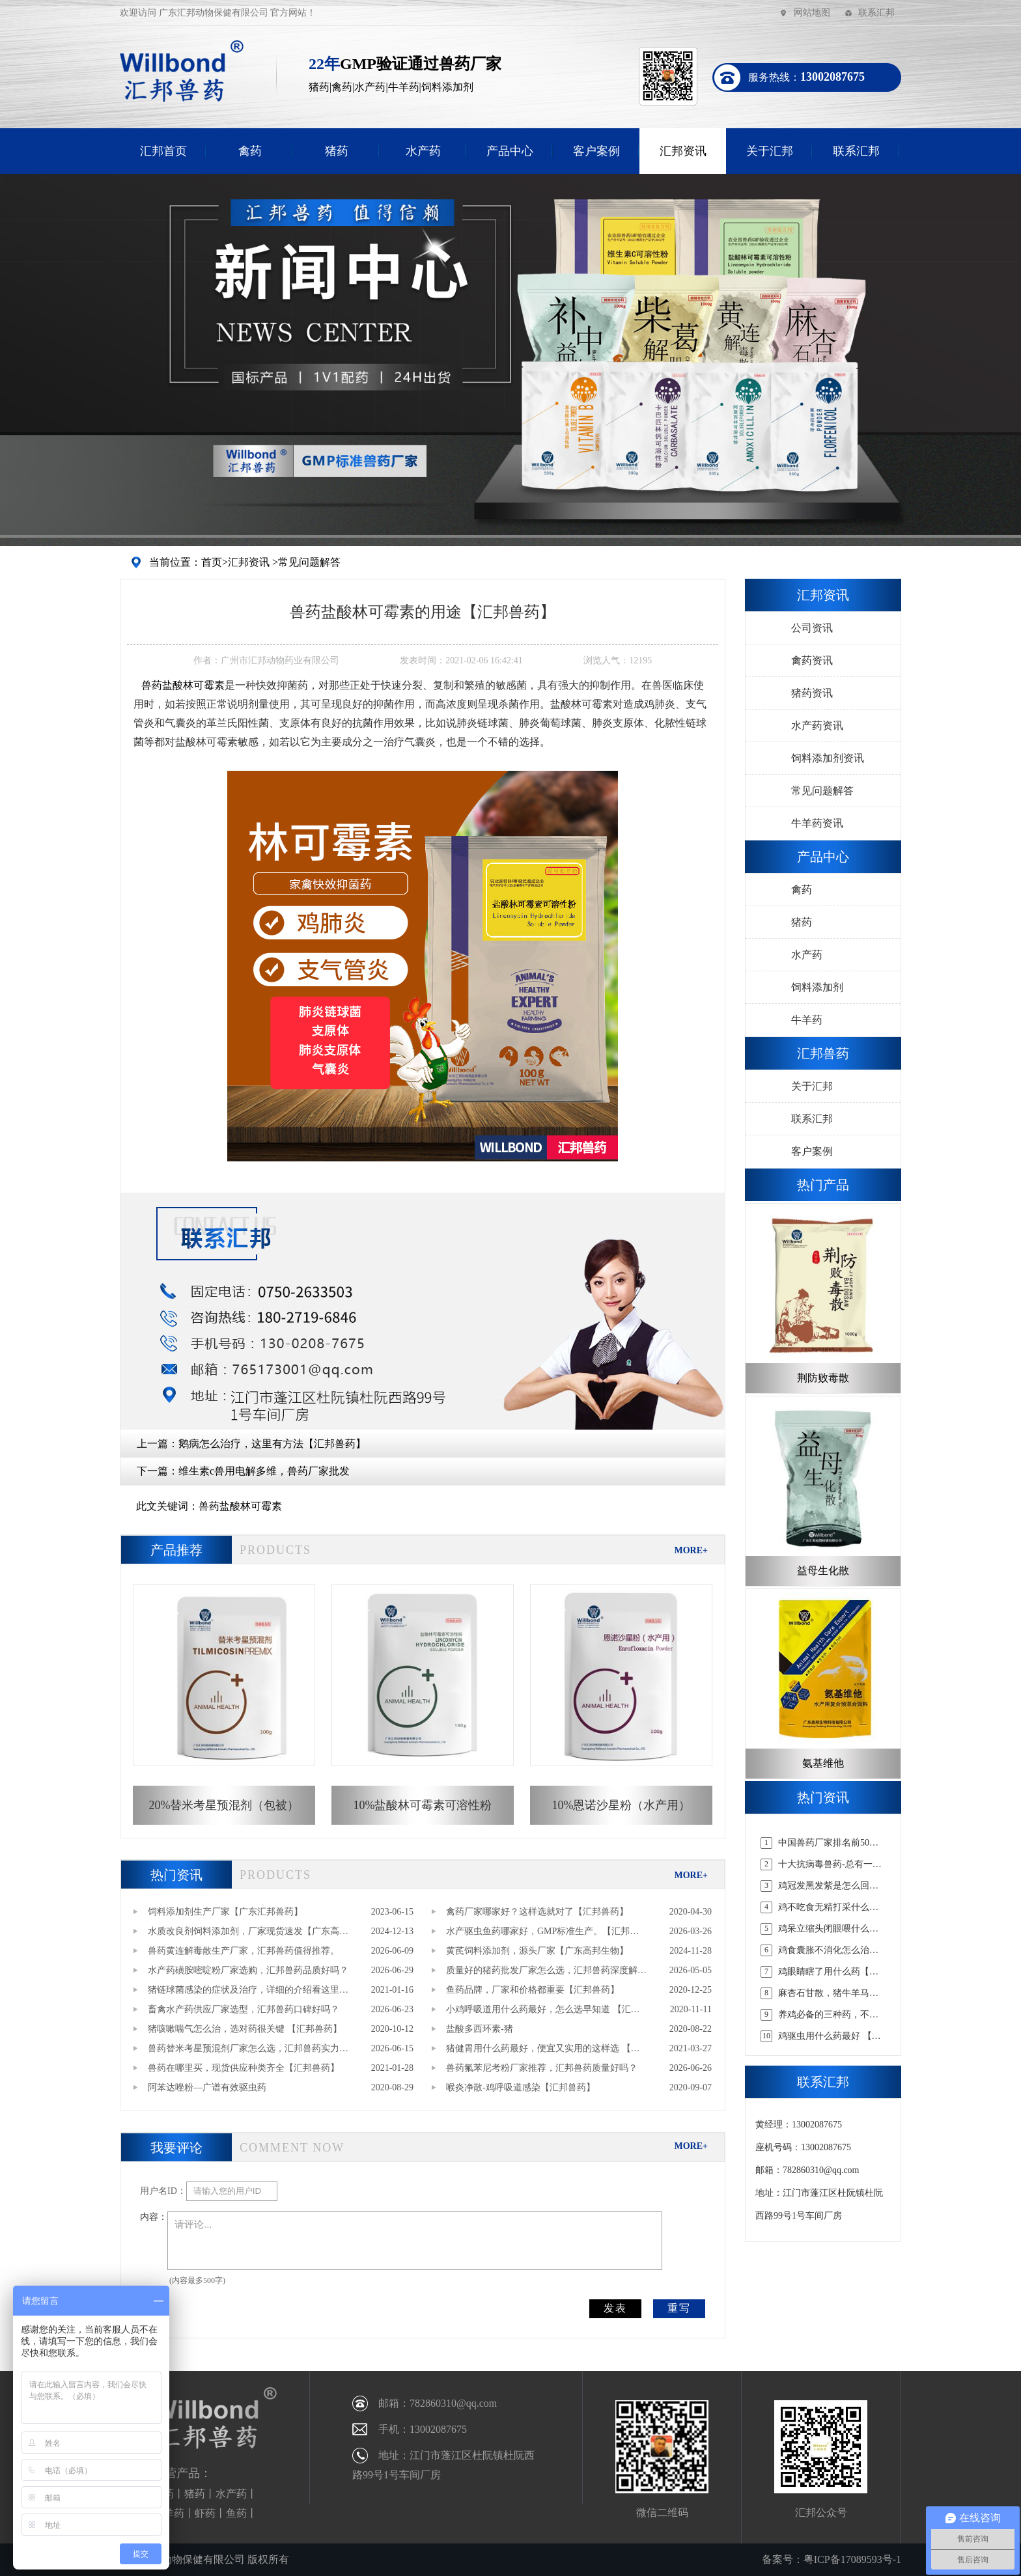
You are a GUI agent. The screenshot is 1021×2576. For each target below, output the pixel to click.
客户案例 (596, 151)
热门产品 (823, 1185)
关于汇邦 (769, 151)
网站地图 (812, 13)
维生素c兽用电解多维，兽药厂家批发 (264, 1470)
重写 (679, 2308)
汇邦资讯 (683, 151)
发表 (615, 2308)
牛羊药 (806, 1019)
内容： (153, 2217)
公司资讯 (812, 627)
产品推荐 (176, 1550)
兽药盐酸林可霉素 (240, 1506)
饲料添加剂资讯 (827, 758)
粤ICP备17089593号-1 (852, 2559)
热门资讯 (176, 1875)
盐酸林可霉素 (183, 685)
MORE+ (691, 1550)
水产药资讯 (817, 725)
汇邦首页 (163, 151)
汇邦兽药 (823, 1053)
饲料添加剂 (817, 987)
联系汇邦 (876, 13)
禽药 (250, 151)
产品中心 (509, 151)
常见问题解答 (309, 562)
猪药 (336, 151)
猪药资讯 (812, 693)
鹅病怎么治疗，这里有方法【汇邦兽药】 (272, 1443)
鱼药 (236, 2513)
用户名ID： (163, 2191)
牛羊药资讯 (817, 823)
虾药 (205, 2513)
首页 (211, 562)
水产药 (423, 151)
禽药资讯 (812, 660)
